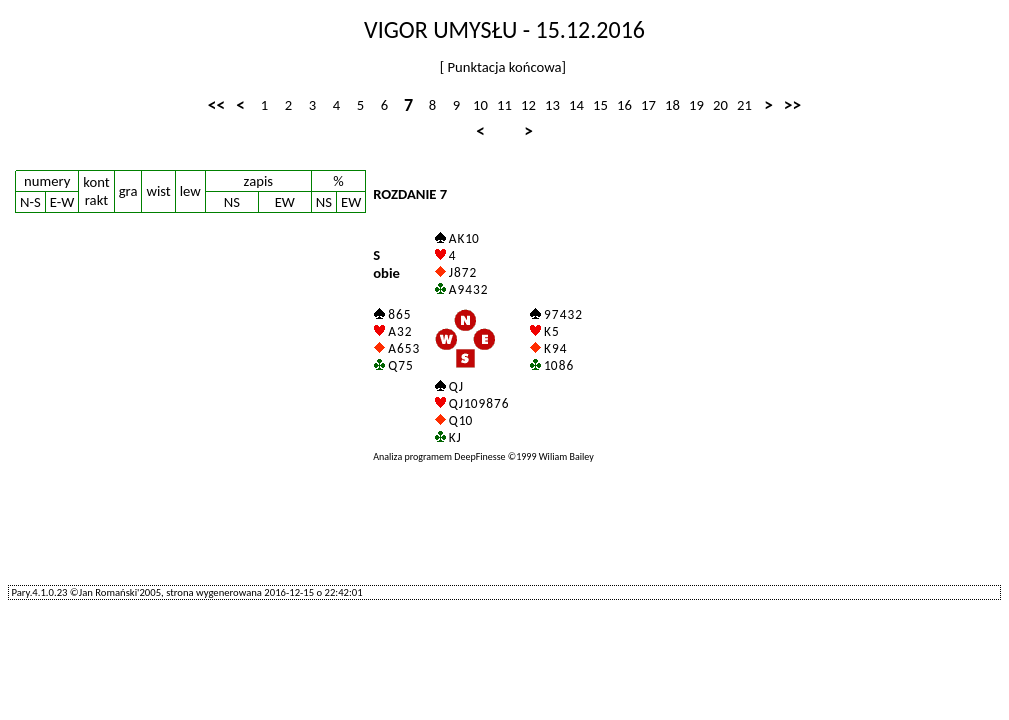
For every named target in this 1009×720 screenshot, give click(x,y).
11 (504, 105)
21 (744, 105)
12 (528, 105)
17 (648, 105)
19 (696, 105)
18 (672, 105)
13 (552, 105)
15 (600, 105)
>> (792, 105)
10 (480, 105)
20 (720, 105)
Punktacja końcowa (502, 67)
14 (576, 105)
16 (624, 105)
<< (216, 105)
